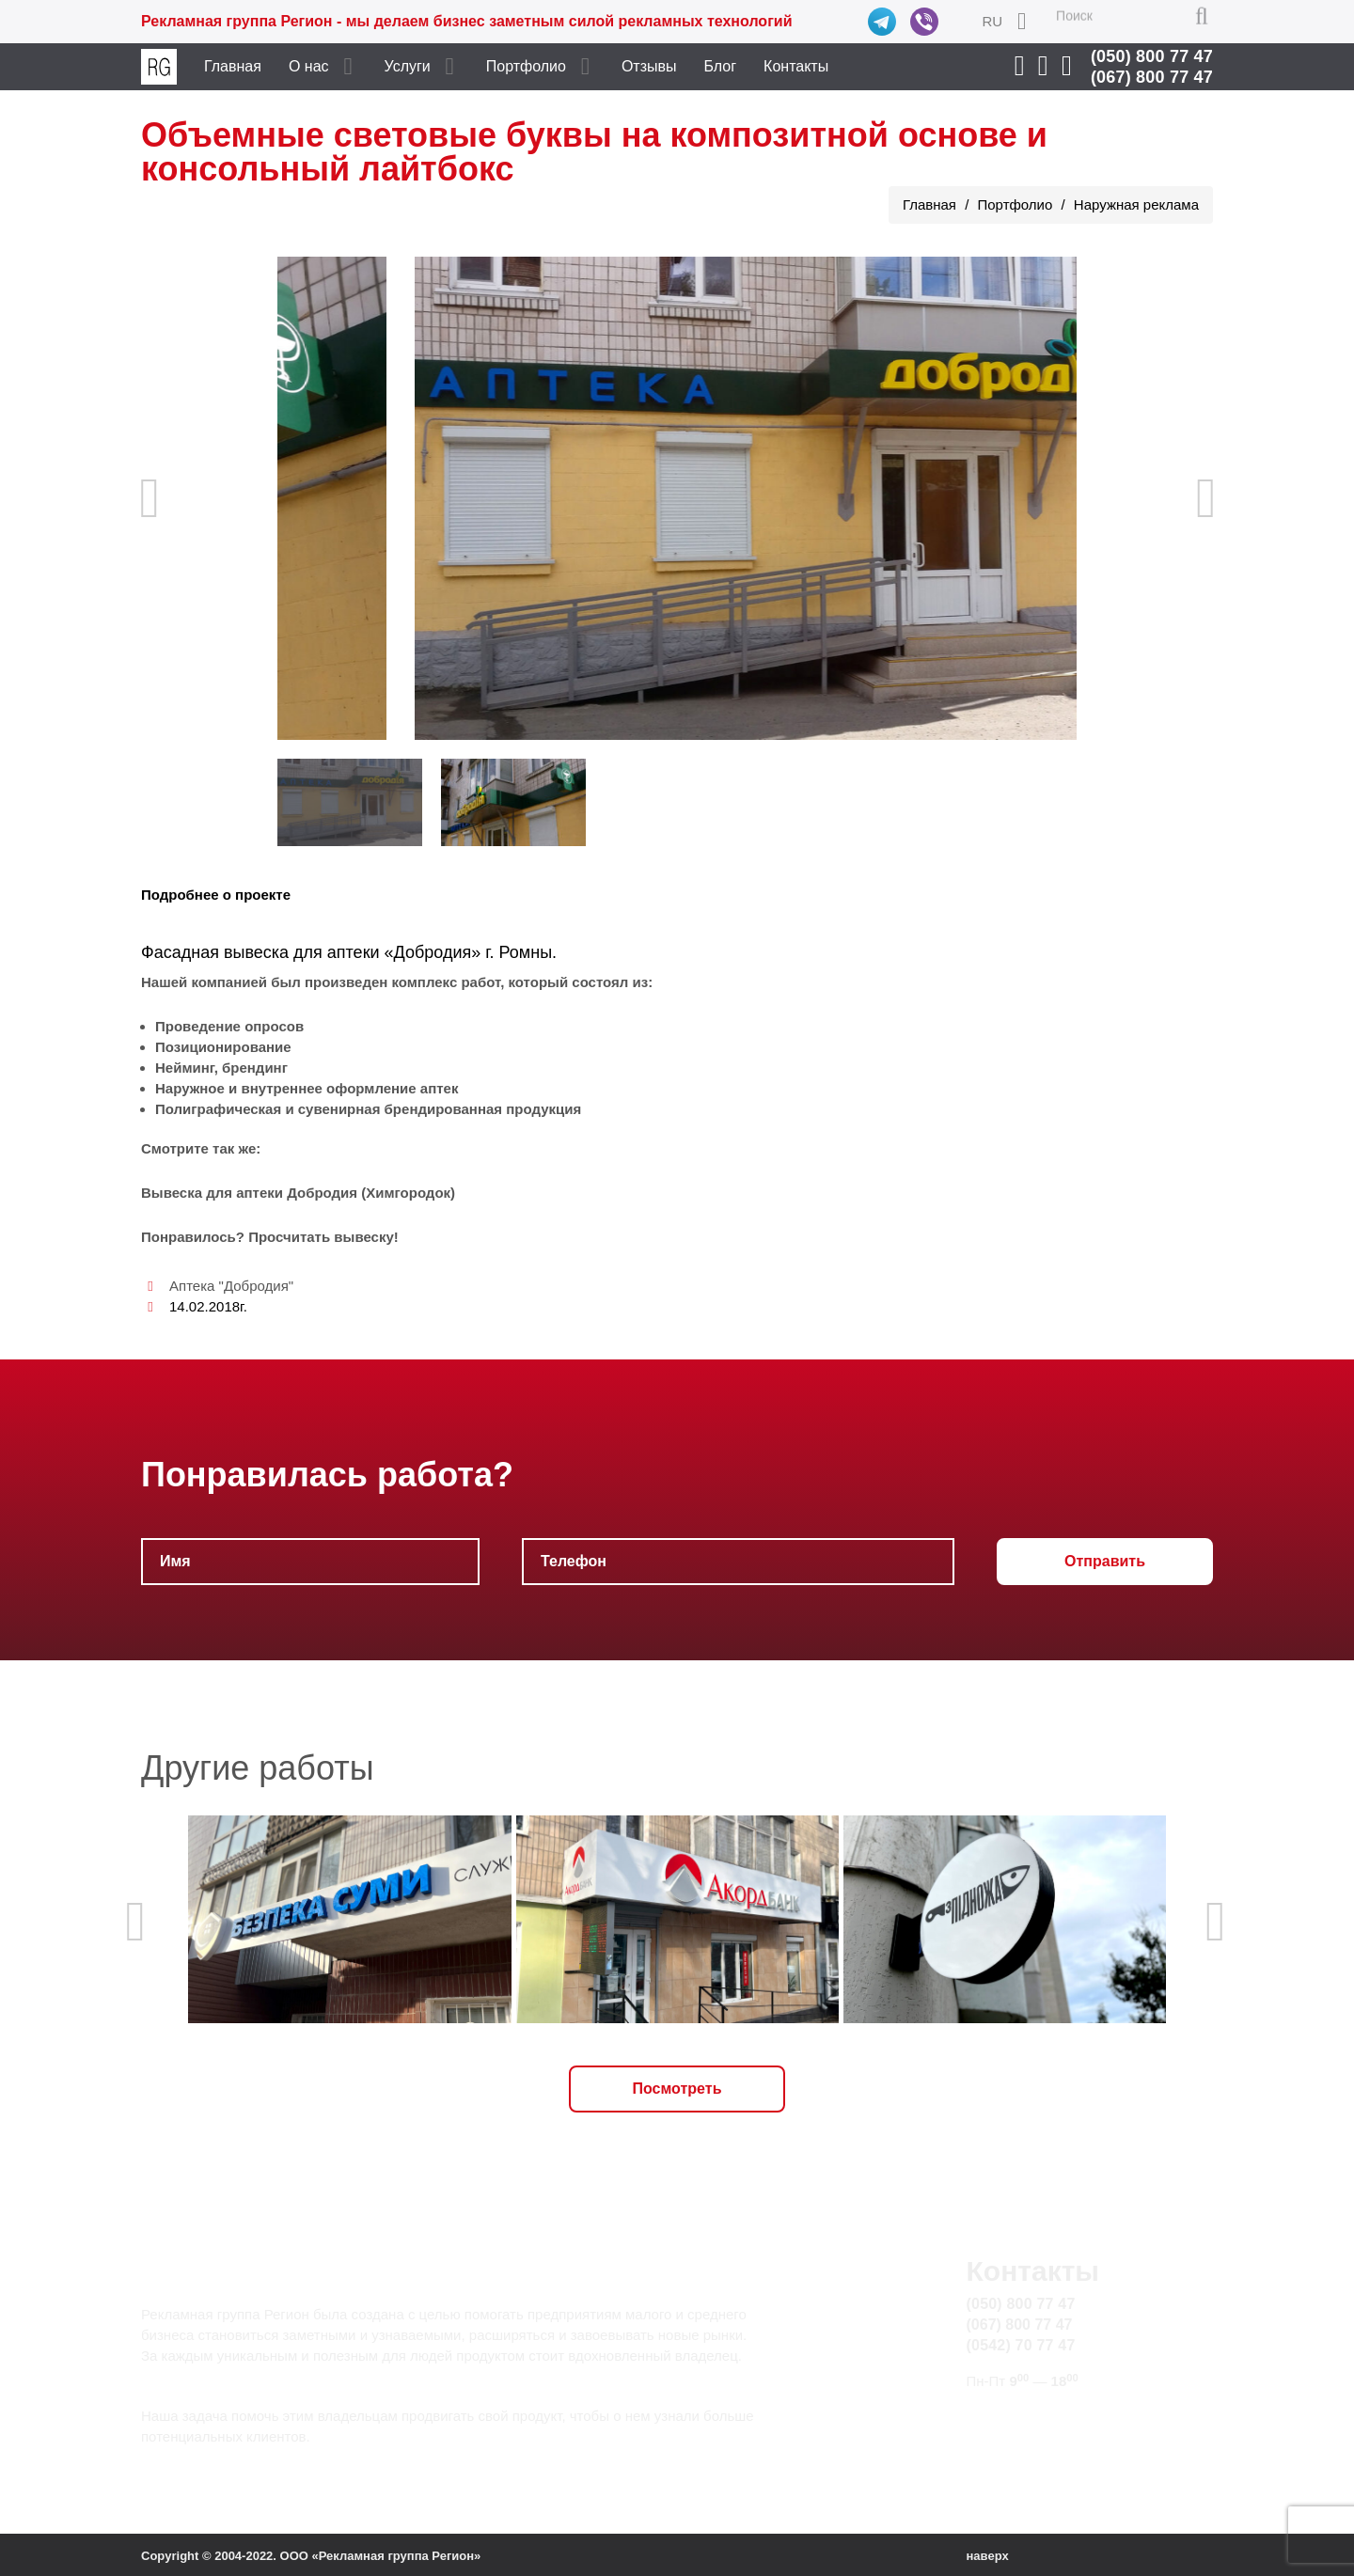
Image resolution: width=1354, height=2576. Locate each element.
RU (992, 21)
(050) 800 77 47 (1152, 56)
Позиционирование (223, 1047)
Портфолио (526, 66)
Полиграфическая (218, 1109)
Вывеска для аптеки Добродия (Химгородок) (298, 1193)
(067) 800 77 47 (1152, 77)
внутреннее (281, 1088)
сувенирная (339, 1109)
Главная (232, 66)
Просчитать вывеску (321, 1237)
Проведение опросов (229, 1026)
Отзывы (649, 66)
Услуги (408, 66)
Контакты (796, 66)
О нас (309, 66)
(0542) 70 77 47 (1021, 2345)
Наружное (190, 1088)
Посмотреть (677, 2089)
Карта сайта (1008, 2438)
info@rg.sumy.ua (1023, 2417)
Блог (720, 66)
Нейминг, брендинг (221, 1068)
